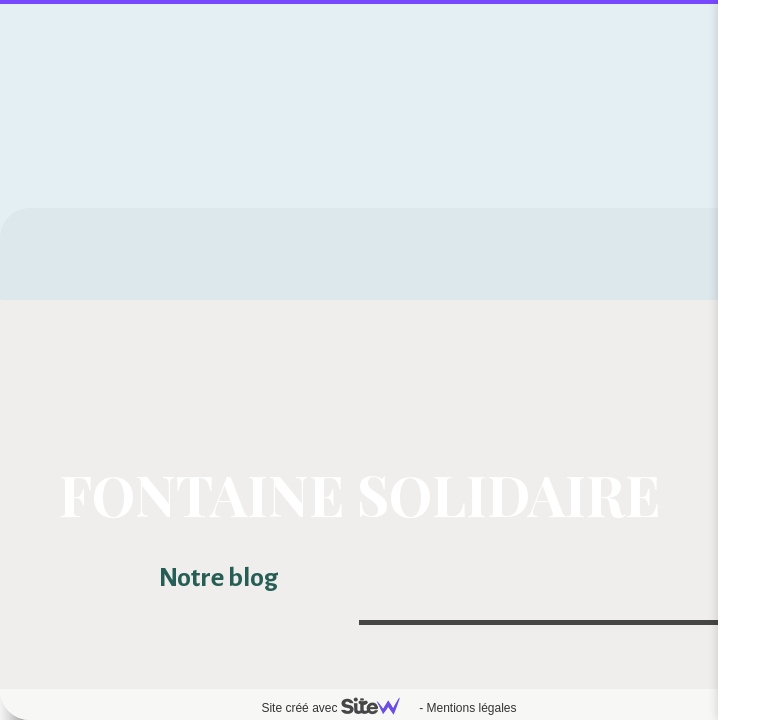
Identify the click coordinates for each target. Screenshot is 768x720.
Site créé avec (338, 708)
